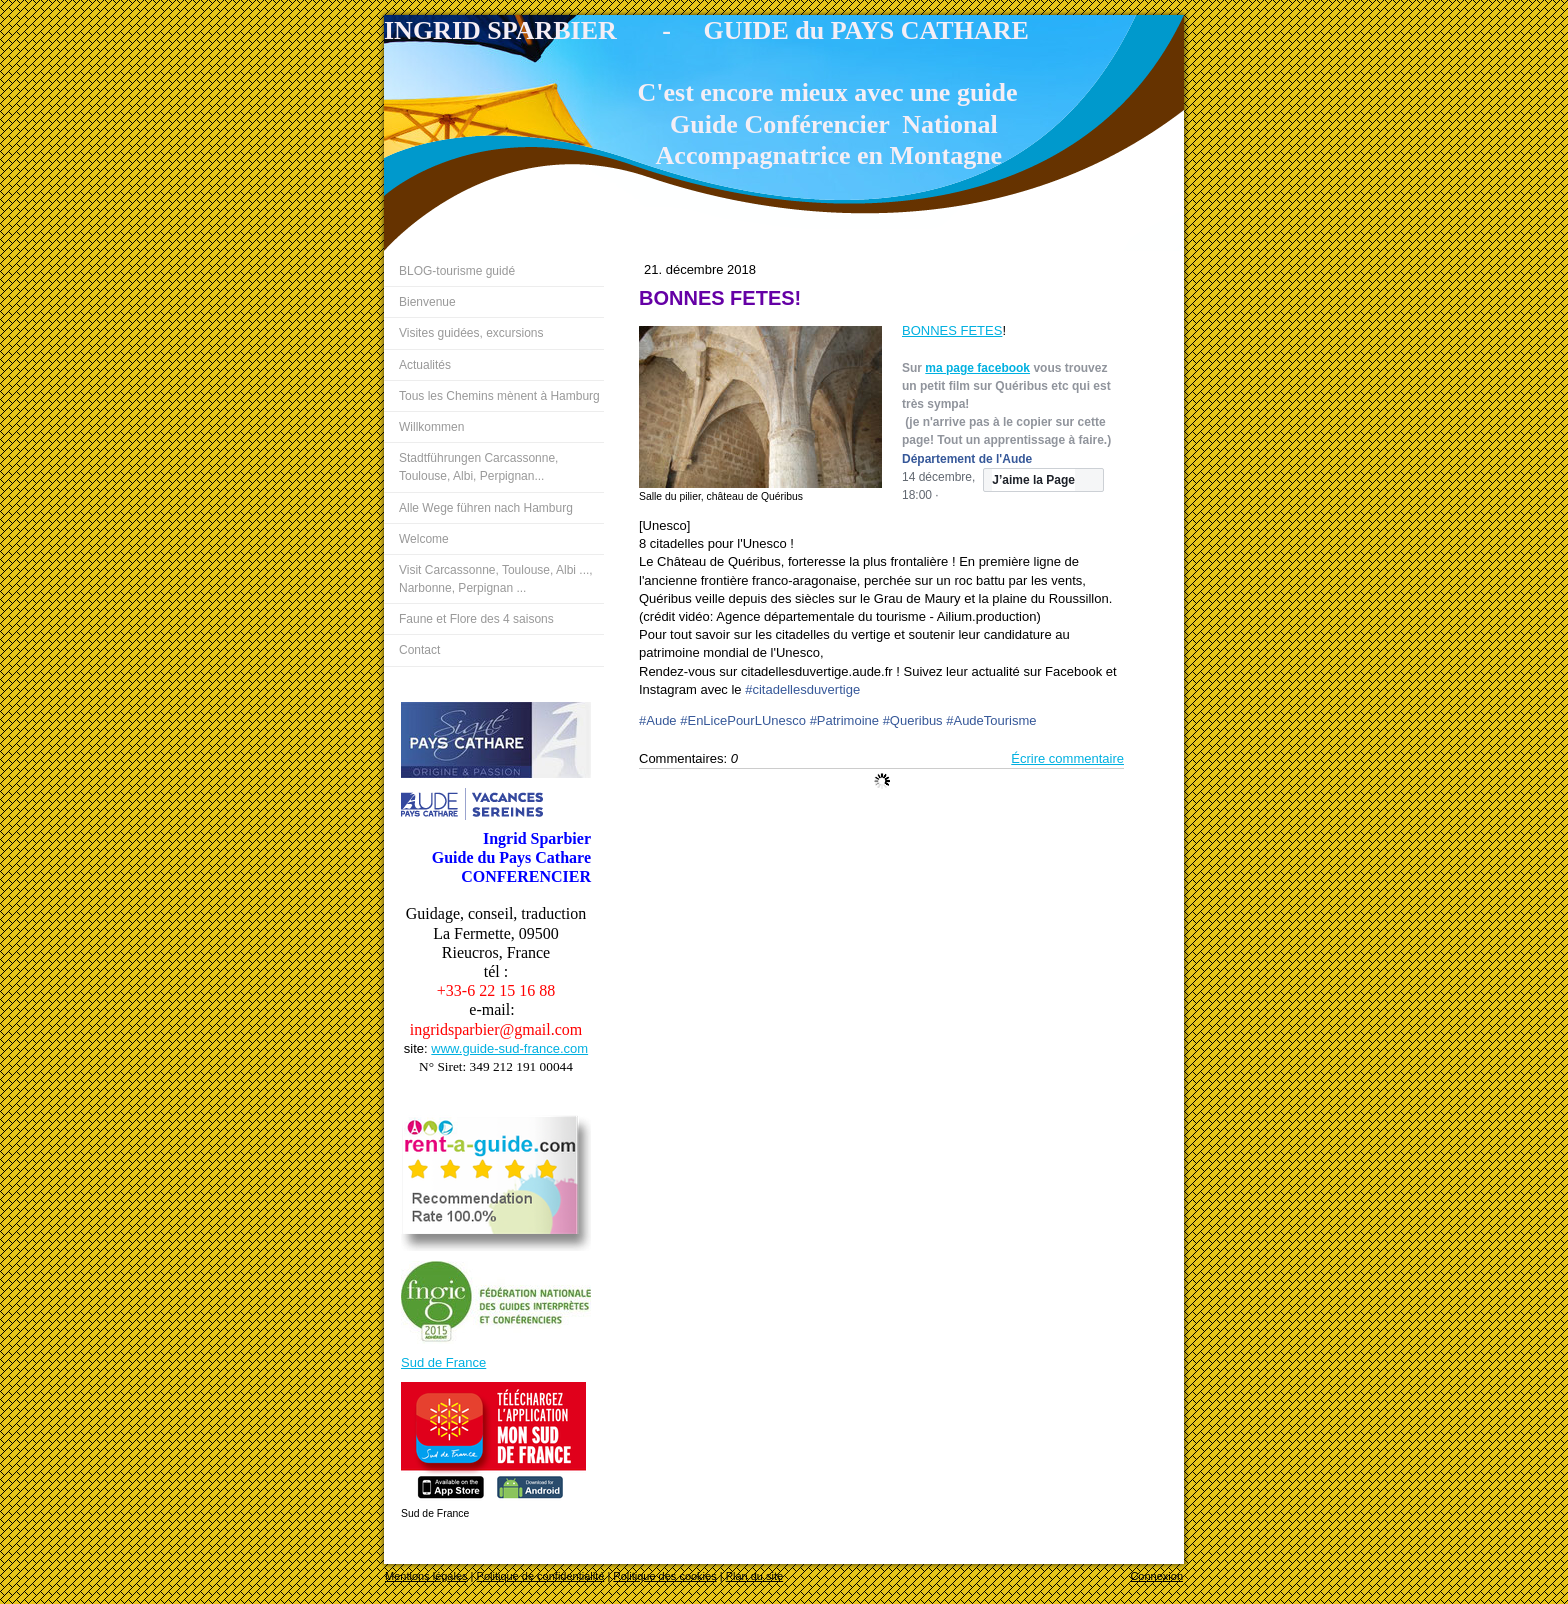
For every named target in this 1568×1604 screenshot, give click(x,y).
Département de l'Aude (967, 459)
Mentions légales (426, 1576)
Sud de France (443, 1362)
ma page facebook (977, 368)
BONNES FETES (952, 330)
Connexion (1156, 1576)
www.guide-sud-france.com (509, 1048)
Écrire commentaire (1067, 758)
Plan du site (754, 1576)
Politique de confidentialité (541, 1576)
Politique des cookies (664, 1576)
